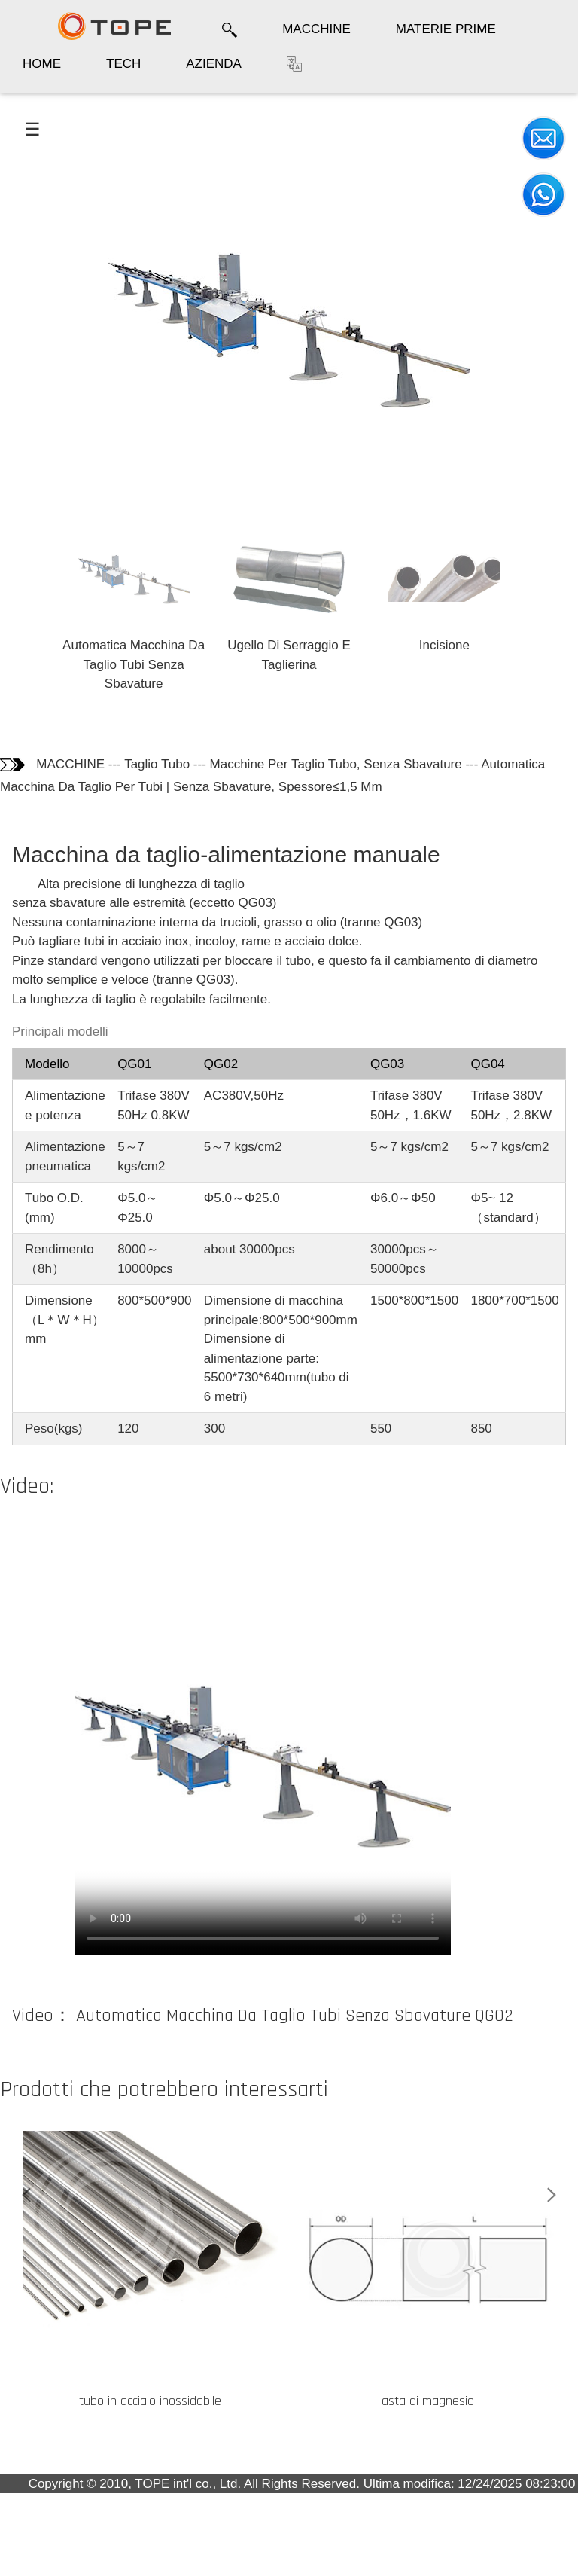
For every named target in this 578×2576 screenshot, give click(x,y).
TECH (123, 63)
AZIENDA (214, 63)
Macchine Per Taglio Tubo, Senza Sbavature (336, 764)
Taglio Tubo (157, 764)
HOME (42, 63)
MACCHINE (316, 29)
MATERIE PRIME (446, 29)
